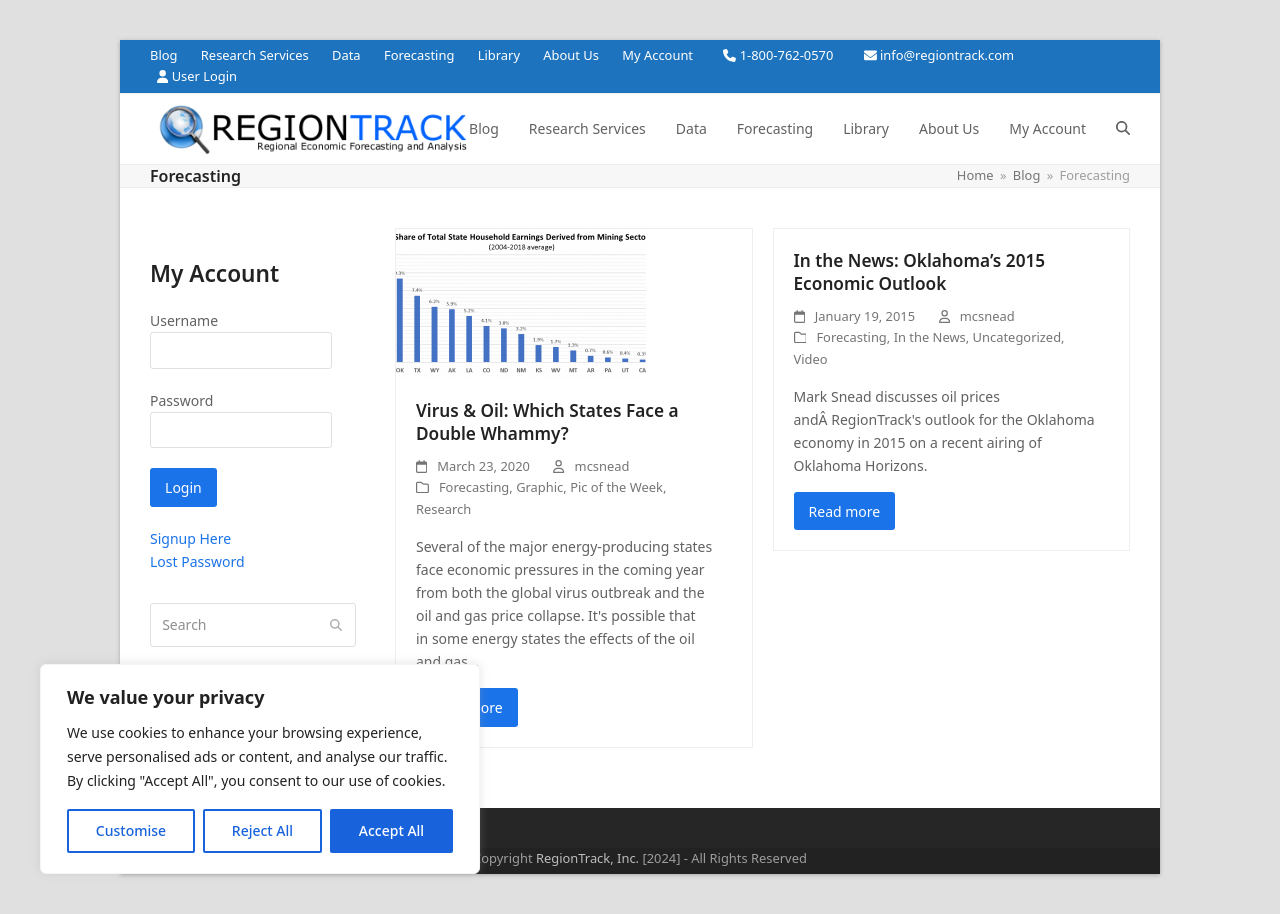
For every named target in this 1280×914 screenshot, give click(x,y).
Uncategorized (1017, 337)
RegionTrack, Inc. (587, 858)
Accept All (391, 830)
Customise (131, 830)
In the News (930, 337)
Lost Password (197, 561)
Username (184, 320)
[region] (260, 769)
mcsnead (602, 466)
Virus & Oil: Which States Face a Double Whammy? (547, 422)
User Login (204, 76)
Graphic (539, 487)
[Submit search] (336, 625)
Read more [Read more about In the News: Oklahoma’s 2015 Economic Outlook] (845, 511)
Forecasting (474, 487)
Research (443, 509)
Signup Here (190, 538)
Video (811, 359)
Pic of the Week (616, 487)
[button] (1123, 129)
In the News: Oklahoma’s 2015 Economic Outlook (920, 272)
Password (181, 400)
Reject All (262, 830)
